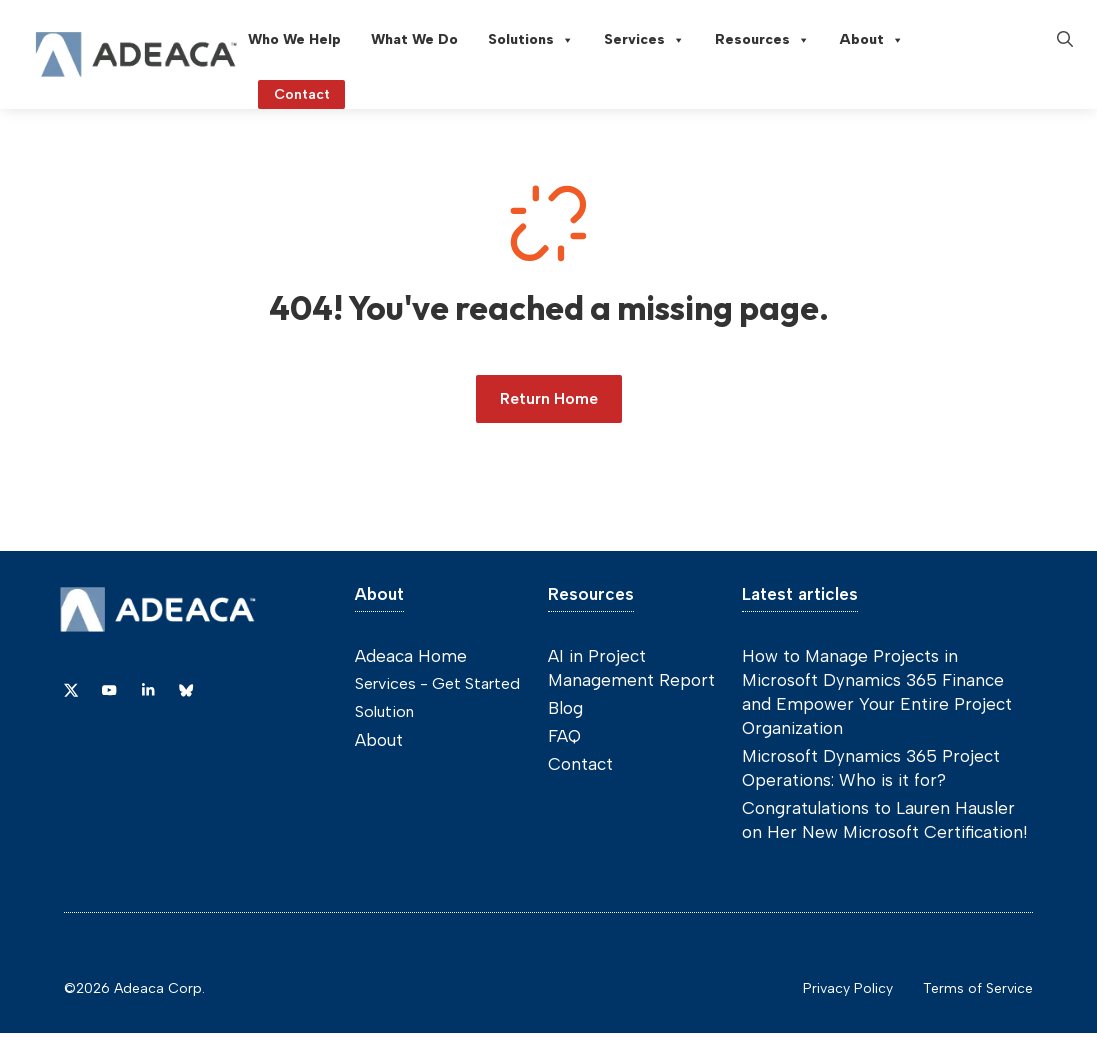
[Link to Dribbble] (148, 690)
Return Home (549, 398)
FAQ (564, 736)
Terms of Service (978, 988)
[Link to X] (71, 690)
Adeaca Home (411, 656)
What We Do (414, 39)
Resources (762, 40)
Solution (384, 711)
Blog (565, 708)
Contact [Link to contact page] (302, 94)
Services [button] (644, 40)
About (872, 40)
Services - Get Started (437, 683)
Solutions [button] (531, 40)
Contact (580, 764)
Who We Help (294, 39)
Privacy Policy (848, 988)
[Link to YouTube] (109, 690)
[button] (1065, 40)
